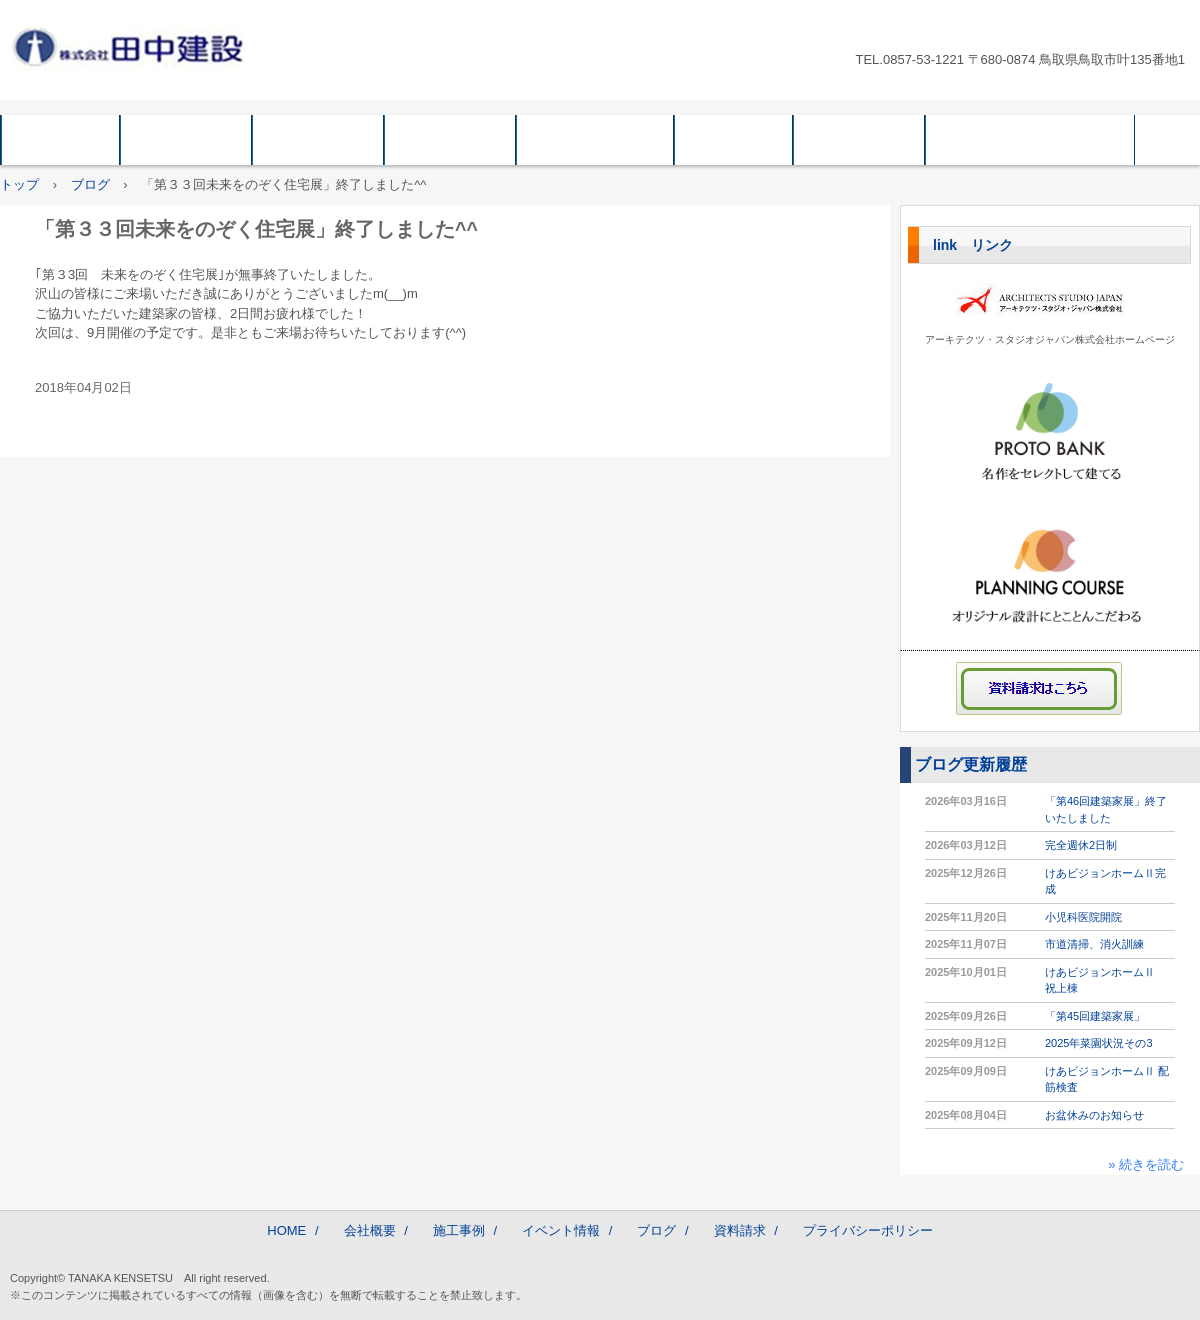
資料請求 (859, 139)
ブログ (733, 139)
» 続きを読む (1146, 1164)
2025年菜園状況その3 (1099, 1043)
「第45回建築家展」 (1095, 1016)
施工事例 (450, 139)
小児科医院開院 (1083, 917)
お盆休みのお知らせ (1094, 1115)
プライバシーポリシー (1030, 139)
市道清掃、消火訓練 (1094, 944)
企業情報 (318, 139)
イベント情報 (595, 139)
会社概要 (186, 139)
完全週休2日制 (1081, 845)
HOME (60, 139)
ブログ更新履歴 (971, 764)
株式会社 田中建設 (136, 46)
